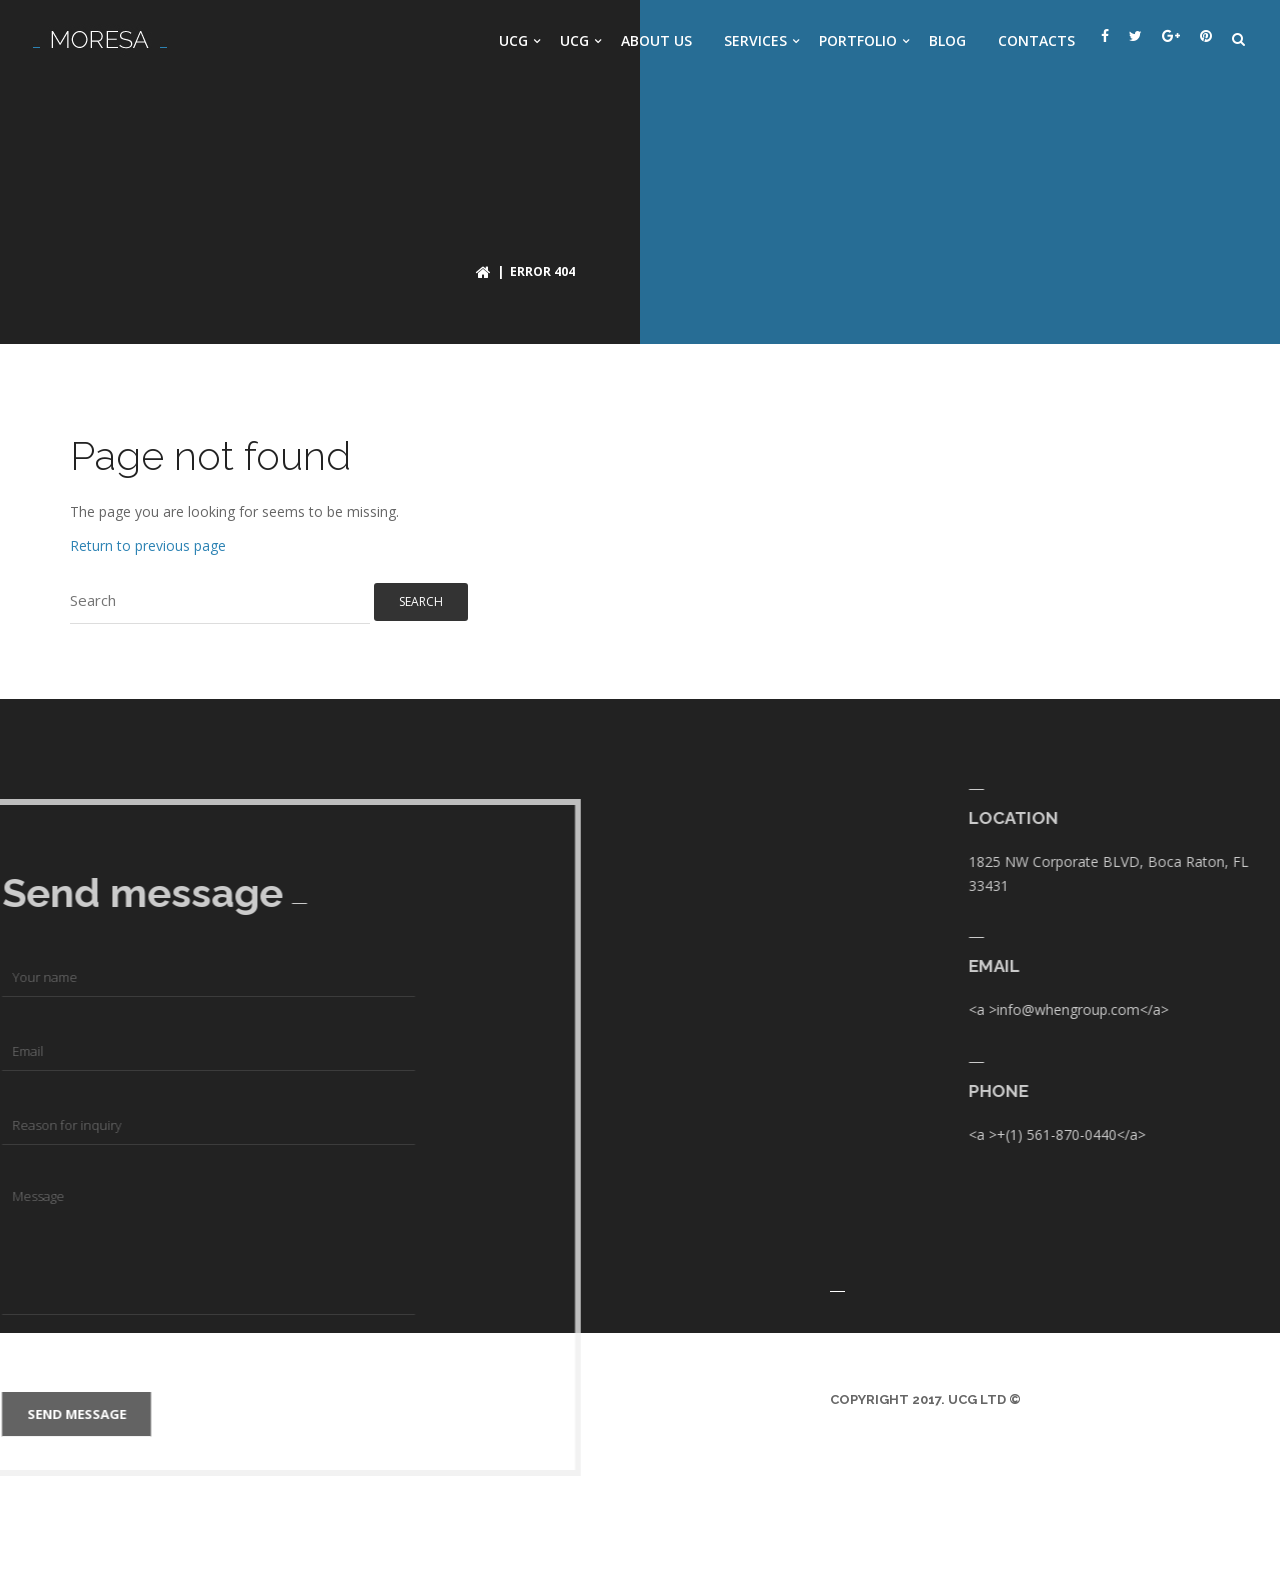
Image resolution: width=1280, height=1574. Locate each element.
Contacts (1036, 40)
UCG (513, 40)
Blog (947, 40)
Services (755, 40)
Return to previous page (148, 545)
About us (656, 40)
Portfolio (858, 40)
